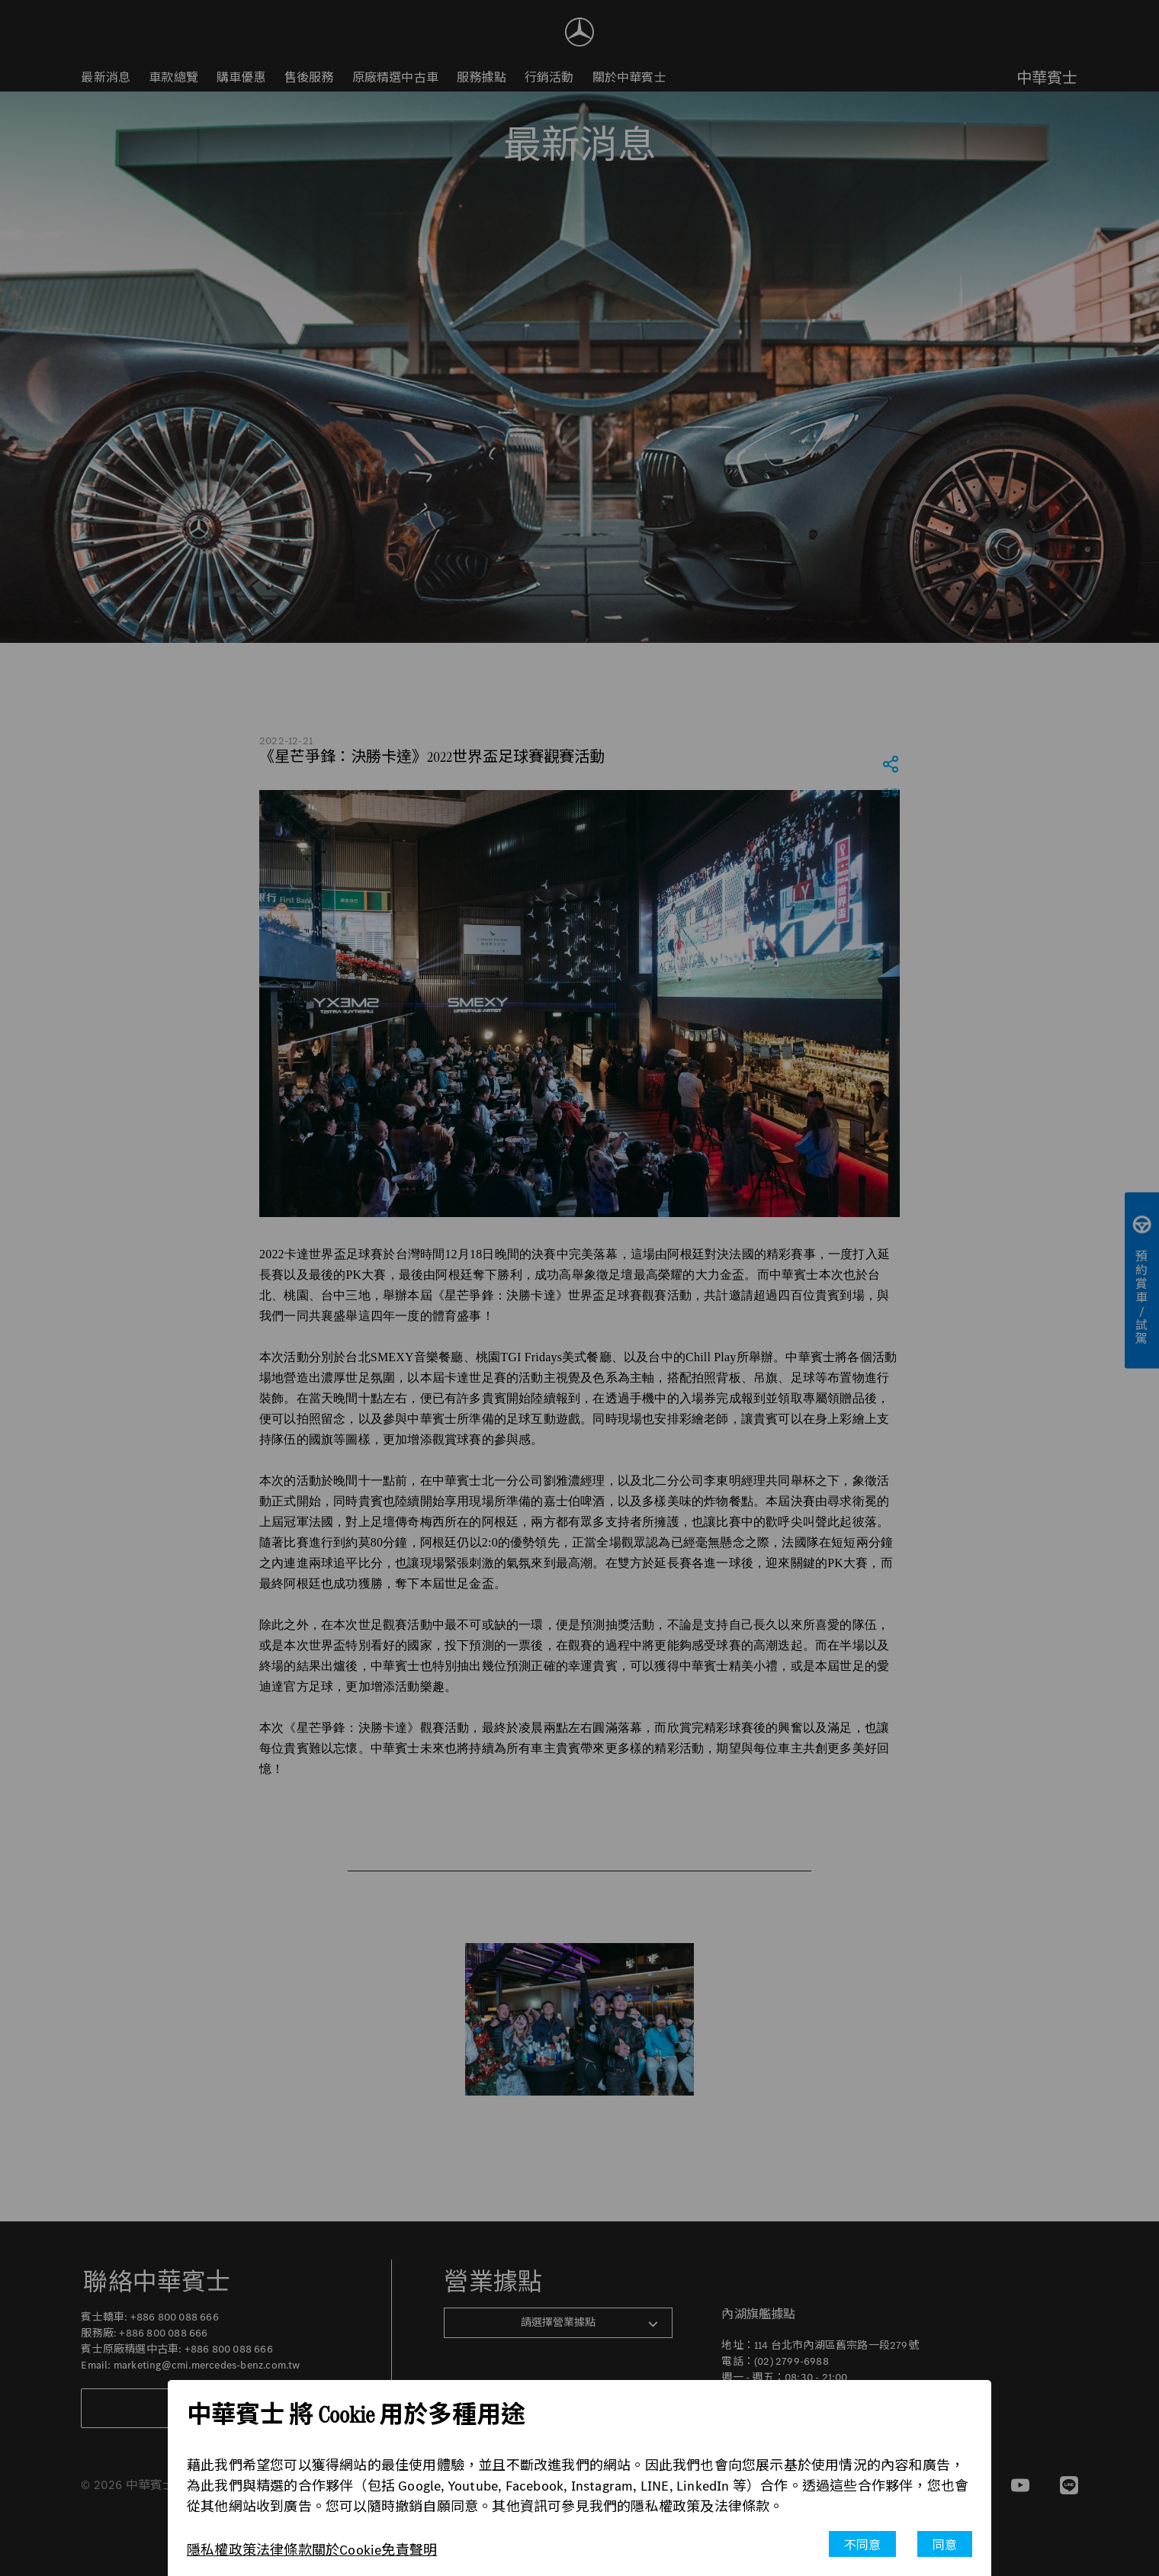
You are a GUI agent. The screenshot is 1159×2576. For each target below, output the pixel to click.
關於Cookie (347, 2550)
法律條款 (284, 2550)
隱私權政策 (221, 2550)
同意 (945, 2545)
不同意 (862, 2545)
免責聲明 (409, 2550)
